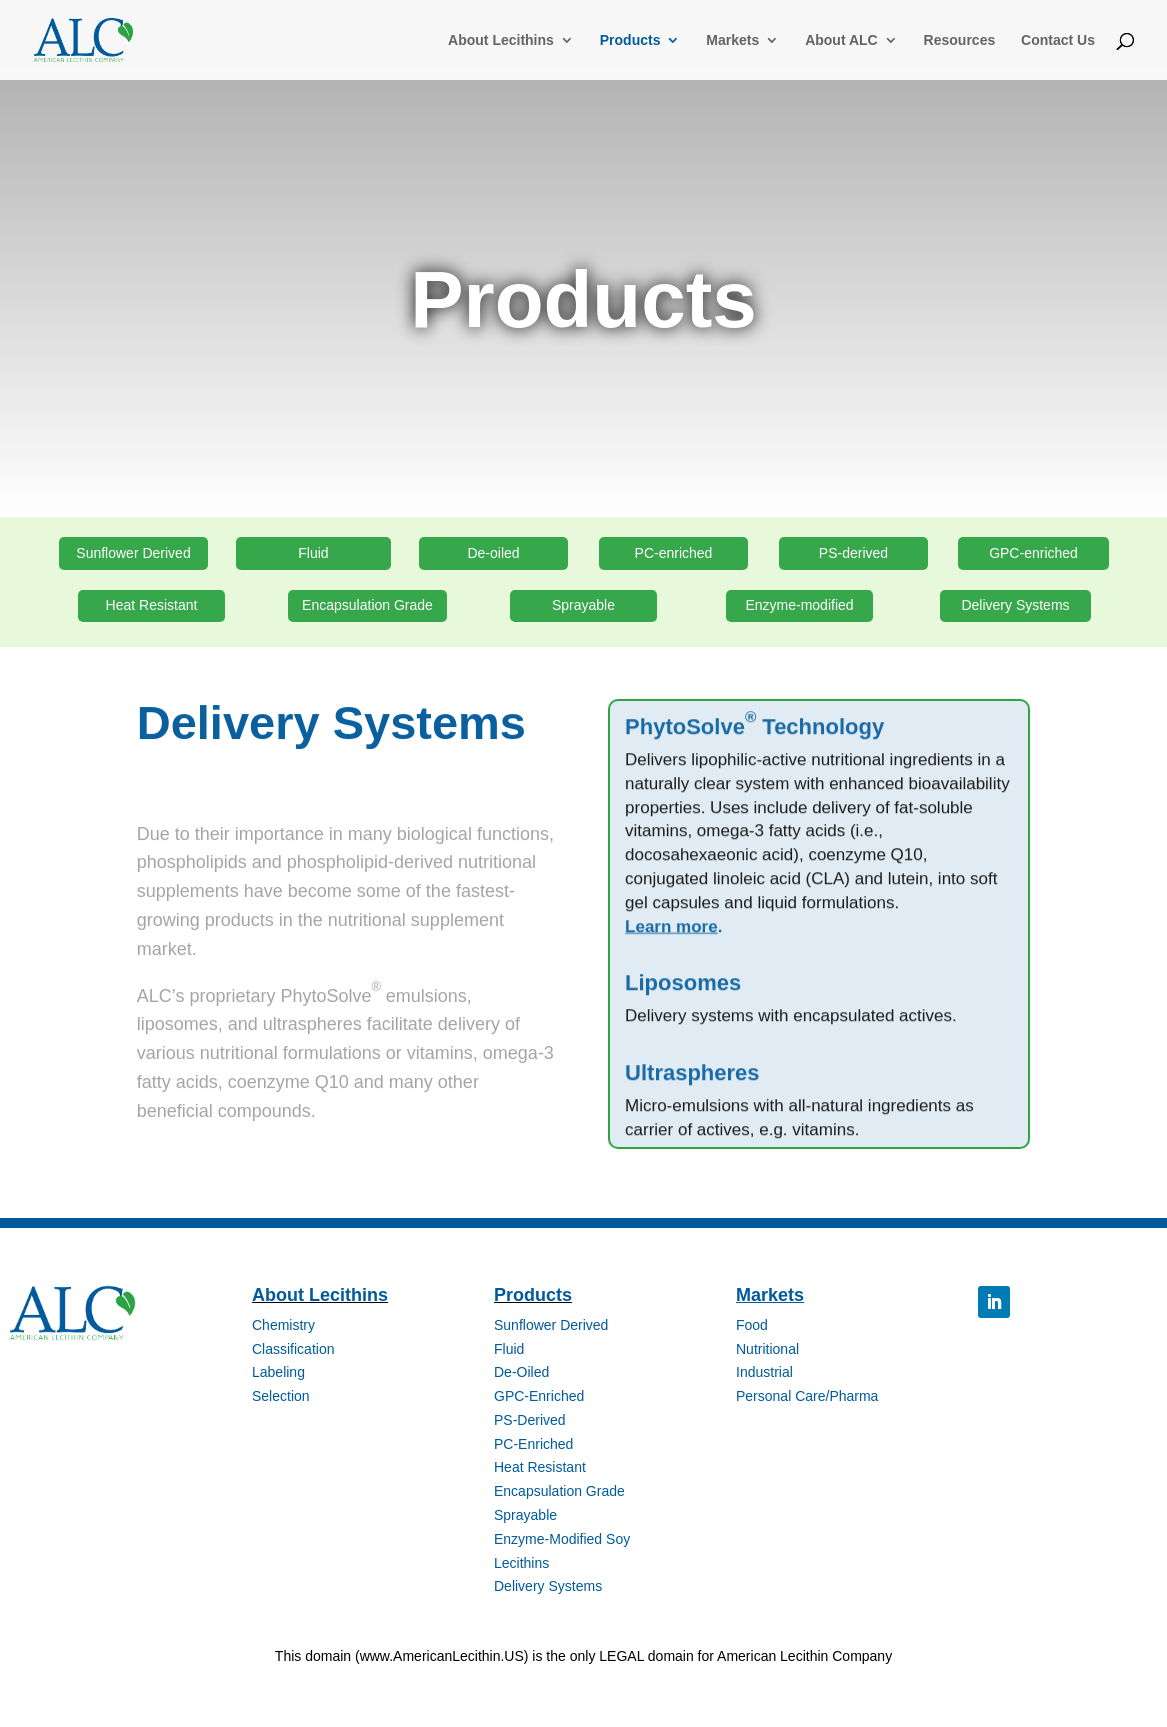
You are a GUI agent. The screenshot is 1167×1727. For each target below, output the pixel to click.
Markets (732, 40)
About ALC (841, 40)
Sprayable (583, 605)
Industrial (764, 1372)
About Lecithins (501, 40)
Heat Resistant (152, 605)
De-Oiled (521, 1372)
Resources (960, 40)
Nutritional (767, 1349)
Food (752, 1325)
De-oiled (493, 553)
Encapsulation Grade (367, 605)
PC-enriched (674, 553)
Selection (281, 1396)
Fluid (313, 553)
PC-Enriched (533, 1444)
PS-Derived (530, 1420)
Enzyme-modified (799, 605)
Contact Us (1058, 40)
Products (630, 40)
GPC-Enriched (539, 1396)
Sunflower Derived (133, 553)
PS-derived (853, 553)
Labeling (278, 1372)
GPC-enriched (1033, 553)
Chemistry (283, 1325)
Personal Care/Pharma (807, 1396)
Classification (293, 1349)
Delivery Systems (1015, 605)
